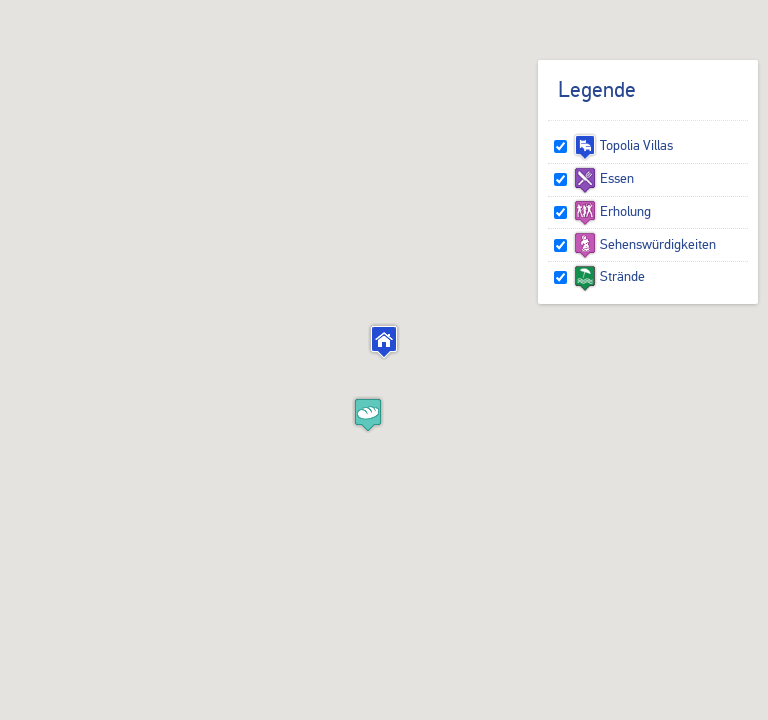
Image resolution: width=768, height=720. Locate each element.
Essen (603, 178)
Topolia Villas (623, 145)
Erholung (612, 211)
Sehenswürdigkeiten (644, 244)
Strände (609, 276)
